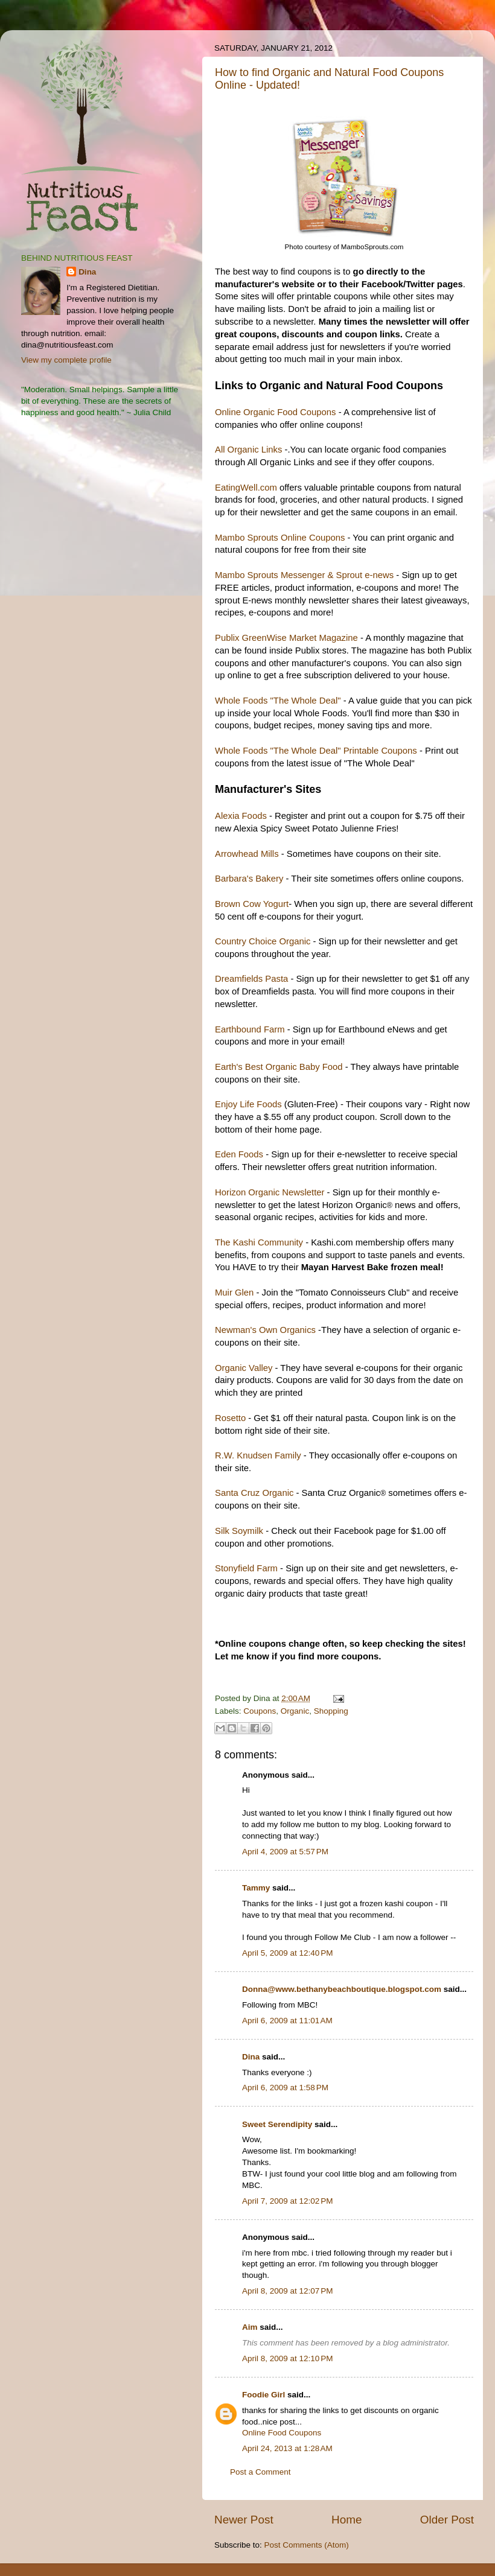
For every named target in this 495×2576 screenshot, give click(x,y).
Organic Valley (243, 1368)
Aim (250, 2327)
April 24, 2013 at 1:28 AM (287, 2448)
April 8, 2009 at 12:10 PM (287, 2358)
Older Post (447, 2519)
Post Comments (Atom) (306, 2544)
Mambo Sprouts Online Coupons (280, 537)
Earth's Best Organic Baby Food (279, 1067)
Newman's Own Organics (265, 1330)
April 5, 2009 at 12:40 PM (287, 1952)
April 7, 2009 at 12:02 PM (287, 2201)
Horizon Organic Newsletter (270, 1192)
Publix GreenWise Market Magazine (286, 638)
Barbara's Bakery (249, 878)
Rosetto (231, 1418)
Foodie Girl (263, 2394)
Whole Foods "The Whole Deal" (278, 700)
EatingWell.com (246, 487)
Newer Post (243, 2519)
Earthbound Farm (250, 1029)
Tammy (256, 1887)
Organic (295, 1711)
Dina (251, 2056)
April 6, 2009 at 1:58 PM (285, 2087)
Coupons (259, 1711)
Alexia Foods (241, 816)
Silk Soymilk (239, 1531)
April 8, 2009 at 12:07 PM (287, 2290)
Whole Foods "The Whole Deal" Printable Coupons (316, 750)
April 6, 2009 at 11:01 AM (287, 2020)
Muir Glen (234, 1292)
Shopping (331, 1711)
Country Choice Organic (262, 941)
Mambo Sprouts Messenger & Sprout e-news (304, 575)
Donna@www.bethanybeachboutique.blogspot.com (341, 1989)
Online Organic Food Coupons (275, 412)
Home (346, 2519)
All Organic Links (248, 449)
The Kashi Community (259, 1242)
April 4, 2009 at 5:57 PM (285, 1851)
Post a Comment (260, 2471)
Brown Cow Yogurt (252, 904)
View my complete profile (66, 359)
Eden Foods (239, 1154)
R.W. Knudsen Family (258, 1455)
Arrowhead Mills (247, 854)
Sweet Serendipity (277, 2124)
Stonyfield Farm (246, 1568)
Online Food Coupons (281, 2432)
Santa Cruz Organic (254, 1493)
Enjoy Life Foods (248, 1104)
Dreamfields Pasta (251, 979)
